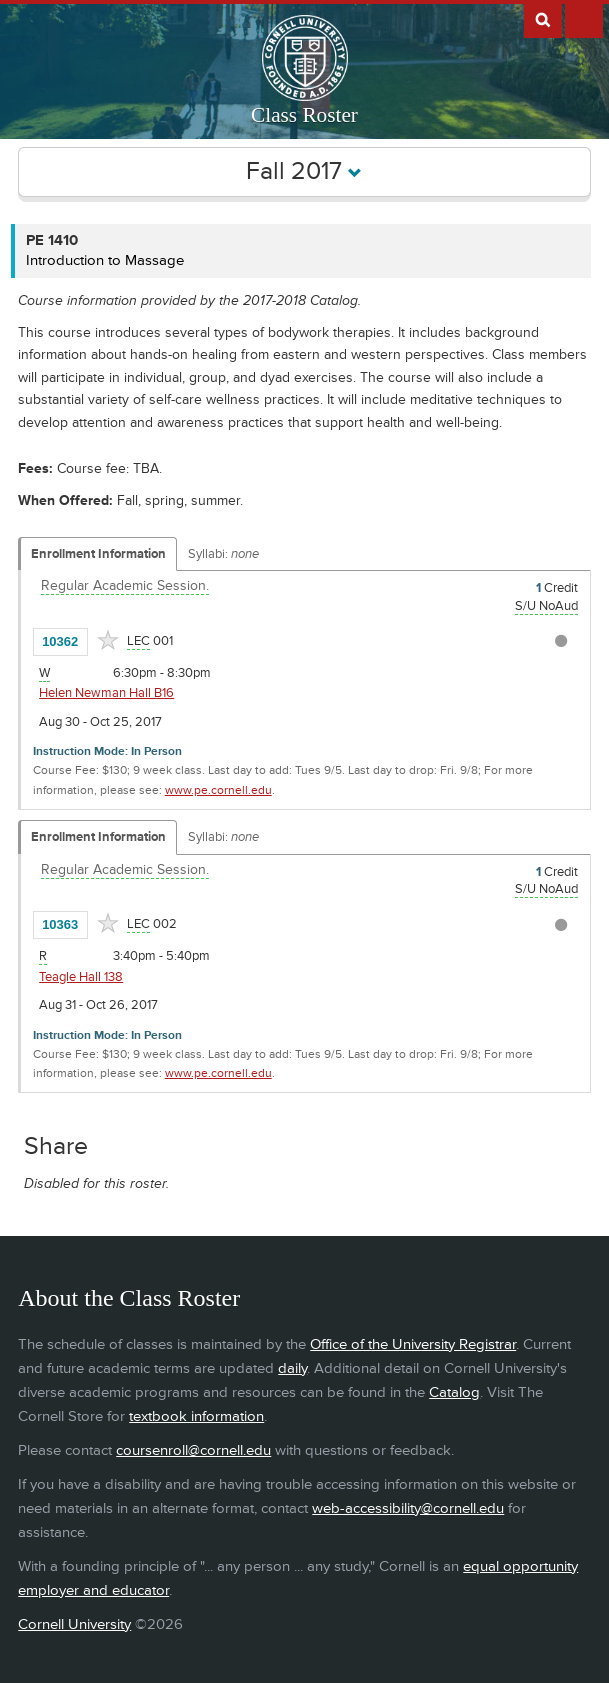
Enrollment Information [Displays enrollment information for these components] (98, 554)
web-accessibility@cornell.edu (408, 1508)
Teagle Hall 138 (81, 977)
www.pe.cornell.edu (218, 790)
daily (292, 1368)
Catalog (454, 1392)
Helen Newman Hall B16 (106, 693)
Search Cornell (543, 19)
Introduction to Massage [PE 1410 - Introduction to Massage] (105, 260)
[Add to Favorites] (108, 640)
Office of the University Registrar (413, 1344)
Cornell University (74, 1624)
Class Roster (304, 115)
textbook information (196, 1416)
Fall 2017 (304, 171)
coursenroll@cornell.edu (193, 1450)
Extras (584, 19)
